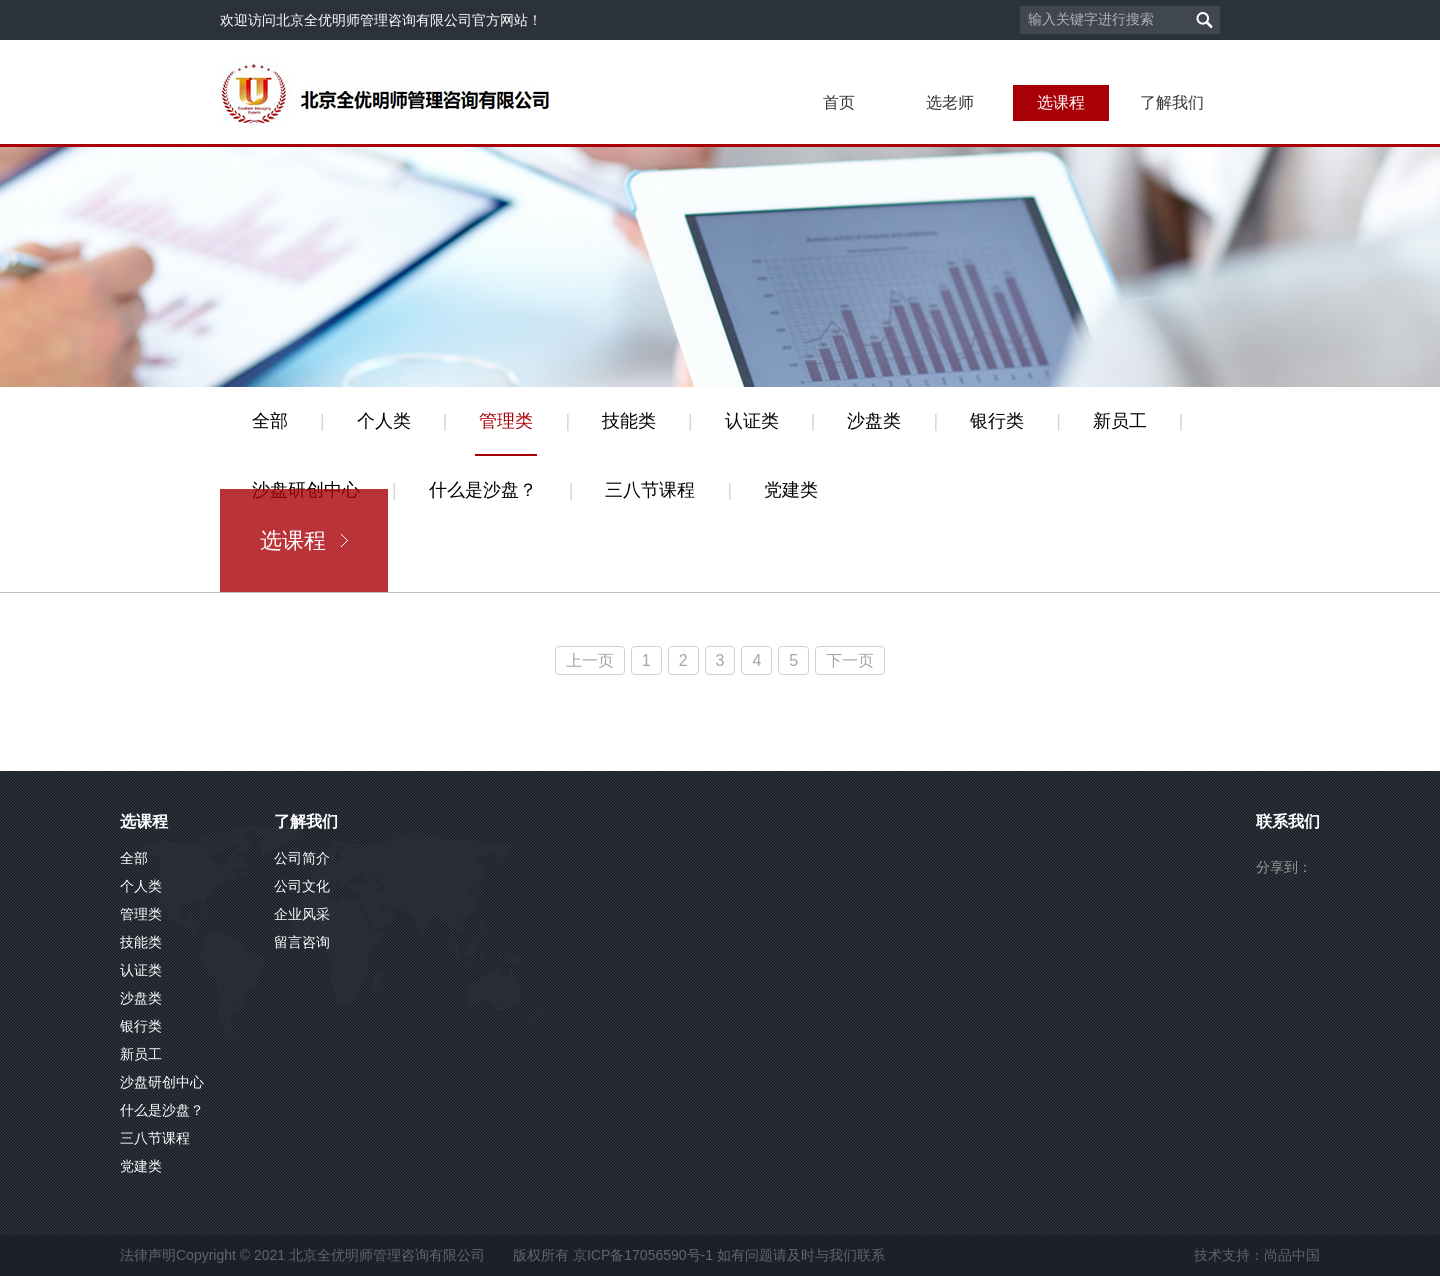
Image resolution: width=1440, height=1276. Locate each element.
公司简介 (302, 858)
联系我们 (1288, 821)
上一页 (590, 660)
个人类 (384, 421)
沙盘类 (874, 421)
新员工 (1120, 421)
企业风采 (302, 914)
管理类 (506, 421)
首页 (839, 102)
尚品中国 (1292, 1255)
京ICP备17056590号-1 (643, 1255)
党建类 (791, 490)
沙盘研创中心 (162, 1082)
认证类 (752, 421)
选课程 (1061, 102)
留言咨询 (302, 942)
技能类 (629, 421)
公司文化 (302, 886)
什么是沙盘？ (483, 490)
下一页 (850, 660)
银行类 (997, 421)
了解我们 (1172, 102)
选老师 (950, 102)
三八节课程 (650, 490)
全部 (270, 421)
